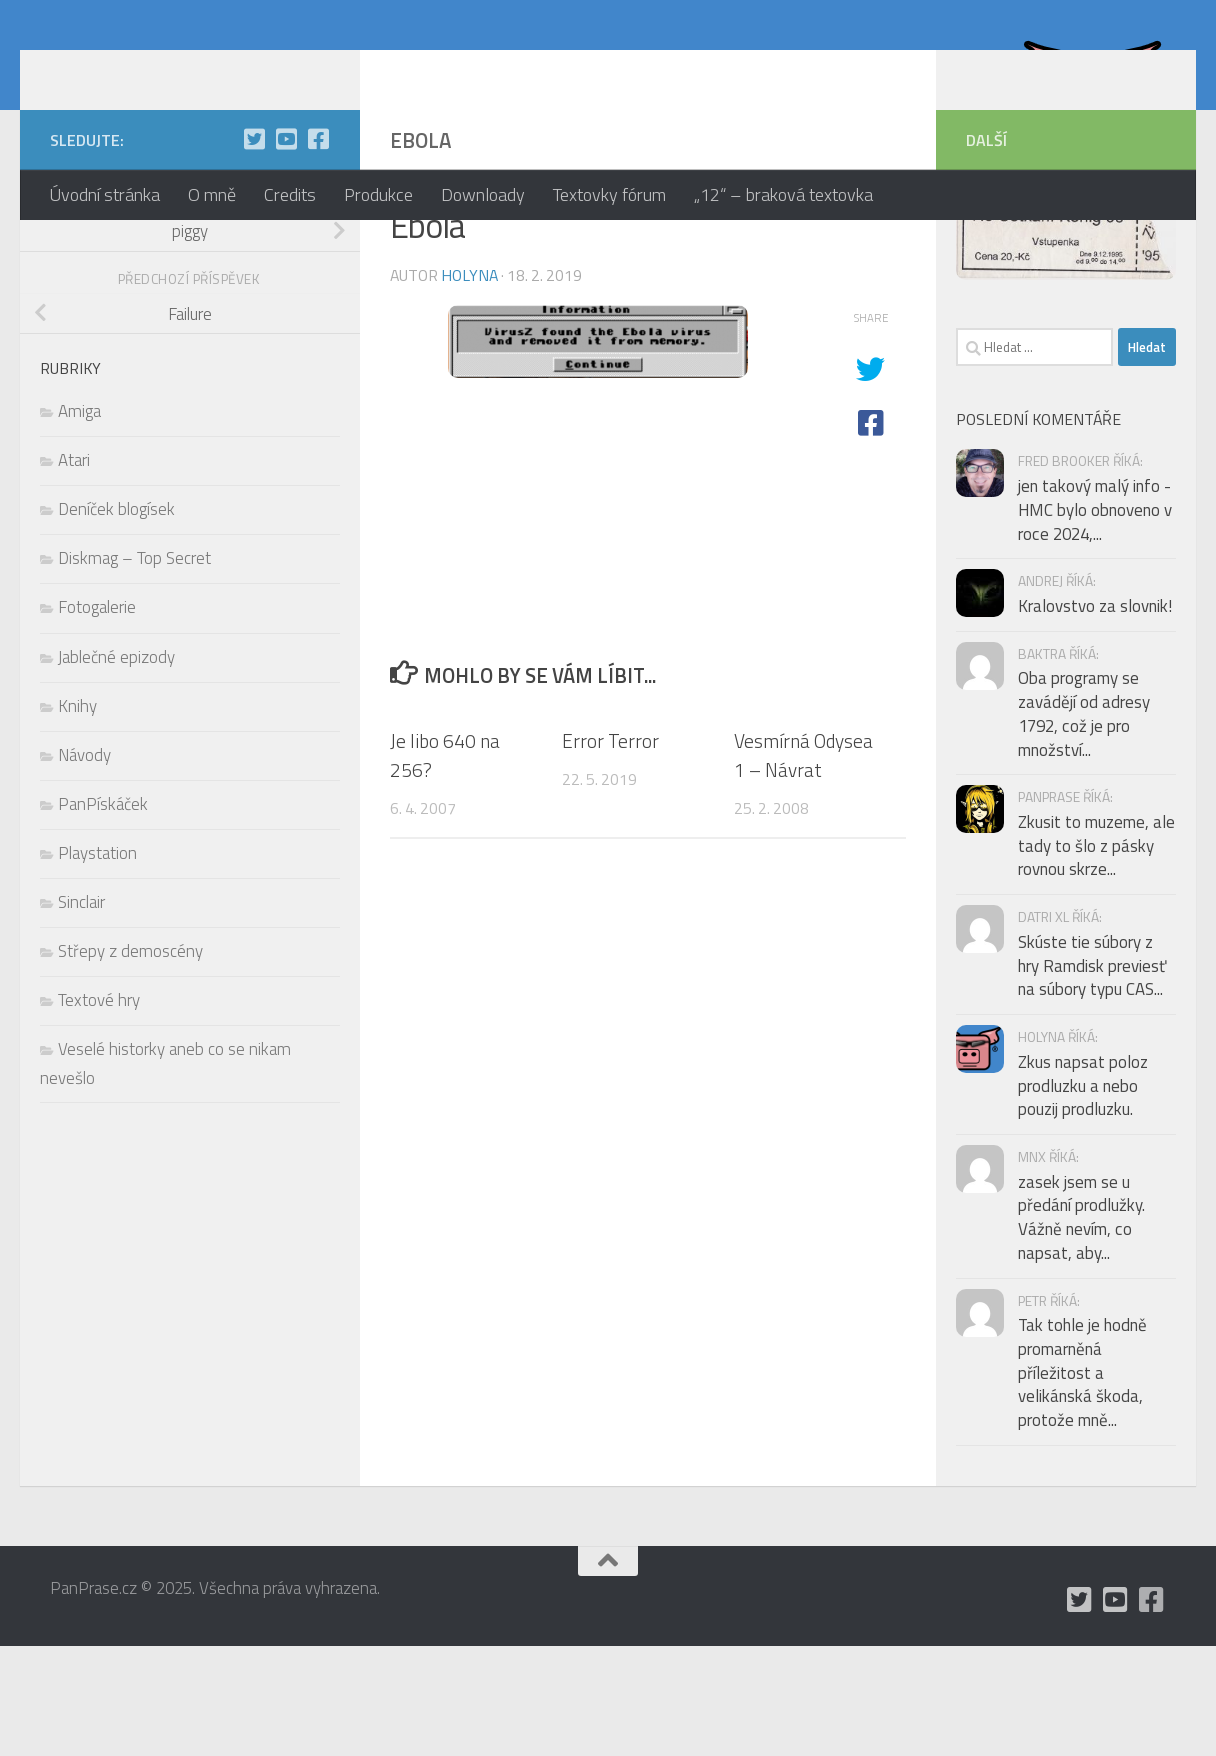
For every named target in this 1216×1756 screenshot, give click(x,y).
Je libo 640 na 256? (445, 865)
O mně (212, 194)
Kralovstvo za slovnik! (1095, 716)
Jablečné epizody (116, 767)
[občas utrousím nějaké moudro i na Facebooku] (318, 249)
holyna (469, 385)
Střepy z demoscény (130, 1061)
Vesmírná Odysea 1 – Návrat (803, 865)
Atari (74, 570)
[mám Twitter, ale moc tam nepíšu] (254, 249)
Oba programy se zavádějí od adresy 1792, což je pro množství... (1084, 823)
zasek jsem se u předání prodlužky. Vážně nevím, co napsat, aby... (1081, 1327)
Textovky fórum (609, 194)
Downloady (483, 194)
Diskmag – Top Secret (134, 668)
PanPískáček (103, 914)
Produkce (378, 194)
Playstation (97, 963)
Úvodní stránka (104, 194)
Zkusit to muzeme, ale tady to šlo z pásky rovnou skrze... (1096, 955)
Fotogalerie (97, 717)
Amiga (79, 521)
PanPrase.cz (171, 74)
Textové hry (99, 1110)
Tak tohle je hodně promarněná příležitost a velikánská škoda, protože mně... (1082, 1482)
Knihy (77, 816)
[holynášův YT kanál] (286, 249)
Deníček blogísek (116, 619)
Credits (290, 194)
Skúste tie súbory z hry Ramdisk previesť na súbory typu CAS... (1092, 1075)
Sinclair (81, 1012)
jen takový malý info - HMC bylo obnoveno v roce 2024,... (1095, 619)
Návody (84, 865)
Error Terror (610, 850)
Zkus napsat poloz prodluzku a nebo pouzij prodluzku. (1083, 1195)
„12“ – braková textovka (783, 194)
